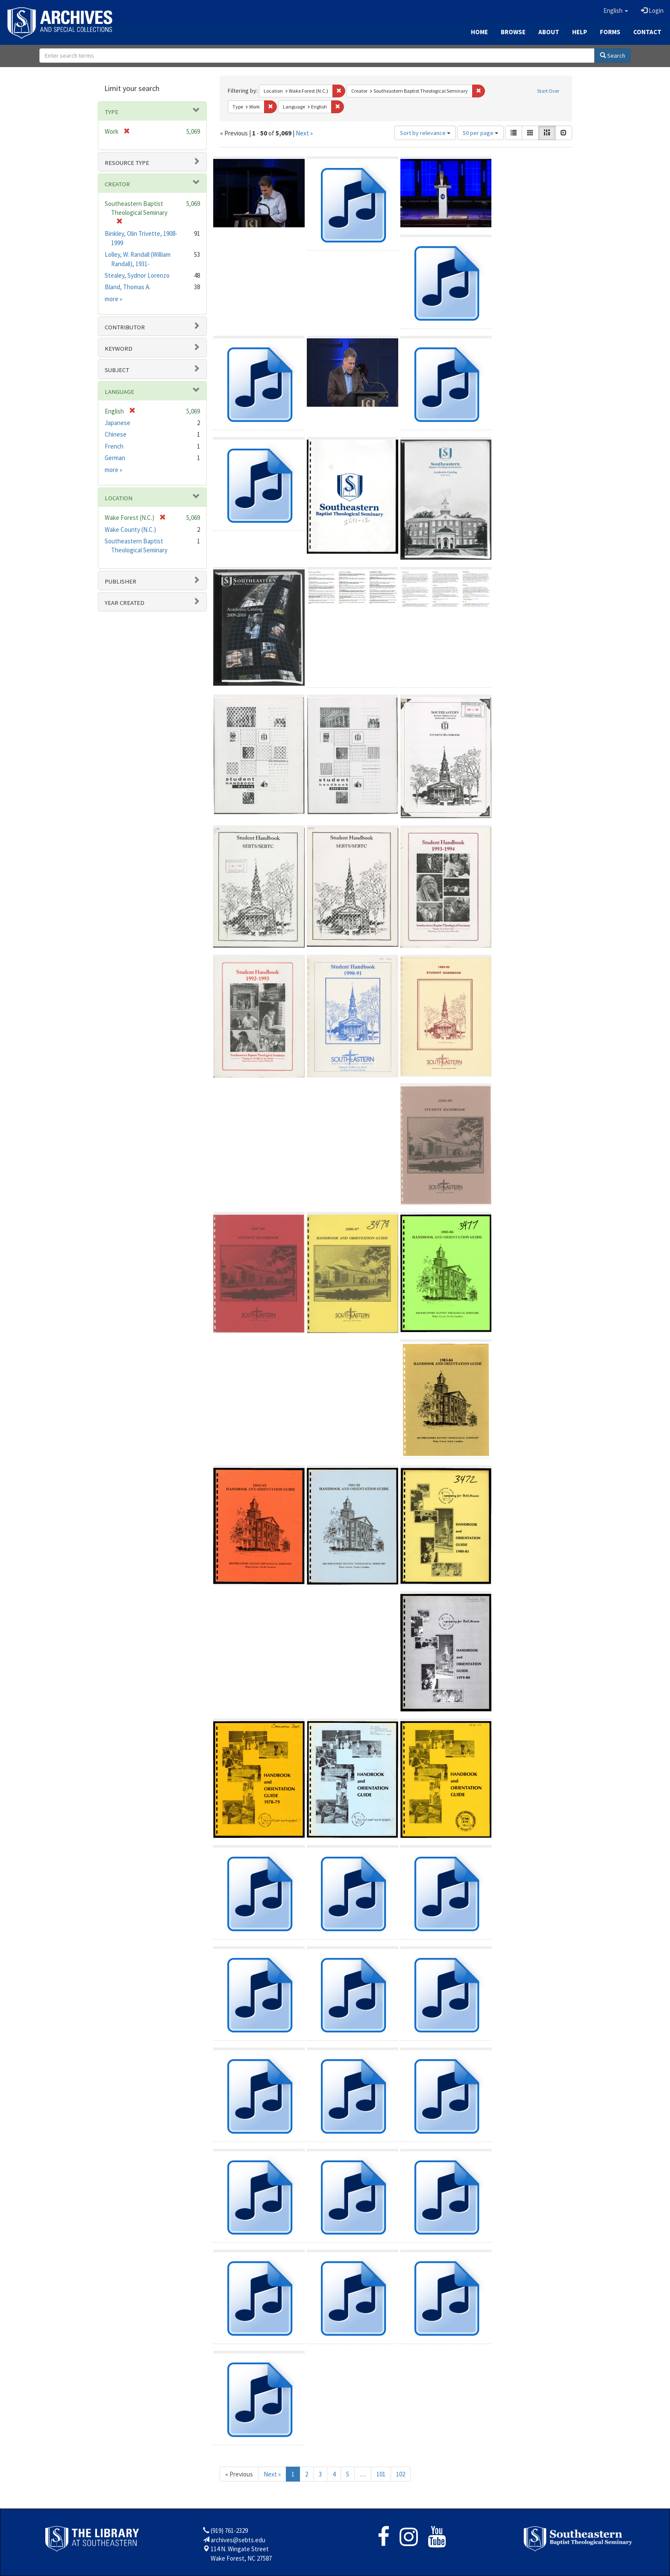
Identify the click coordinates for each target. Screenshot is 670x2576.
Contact (647, 32)
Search (612, 55)
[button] (616, 10)
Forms (610, 32)
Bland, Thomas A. (127, 287)
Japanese (117, 423)
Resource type (127, 163)
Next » (304, 133)
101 (380, 2474)
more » (113, 299)
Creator (117, 184)
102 (400, 2474)
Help (579, 32)
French (114, 446)
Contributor (125, 327)
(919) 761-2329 (229, 2530)
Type (111, 112)
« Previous (239, 2474)
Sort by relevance (425, 133)
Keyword (118, 348)
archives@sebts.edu (238, 2540)
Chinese (115, 434)
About (548, 32)
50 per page (480, 133)
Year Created (124, 603)
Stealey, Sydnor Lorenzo (137, 275)
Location (118, 498)
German (115, 458)
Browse (513, 32)
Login (652, 10)
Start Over (548, 91)
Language (119, 392)
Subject (117, 370)
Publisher (120, 581)
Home (479, 32)
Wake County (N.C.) (130, 529)
